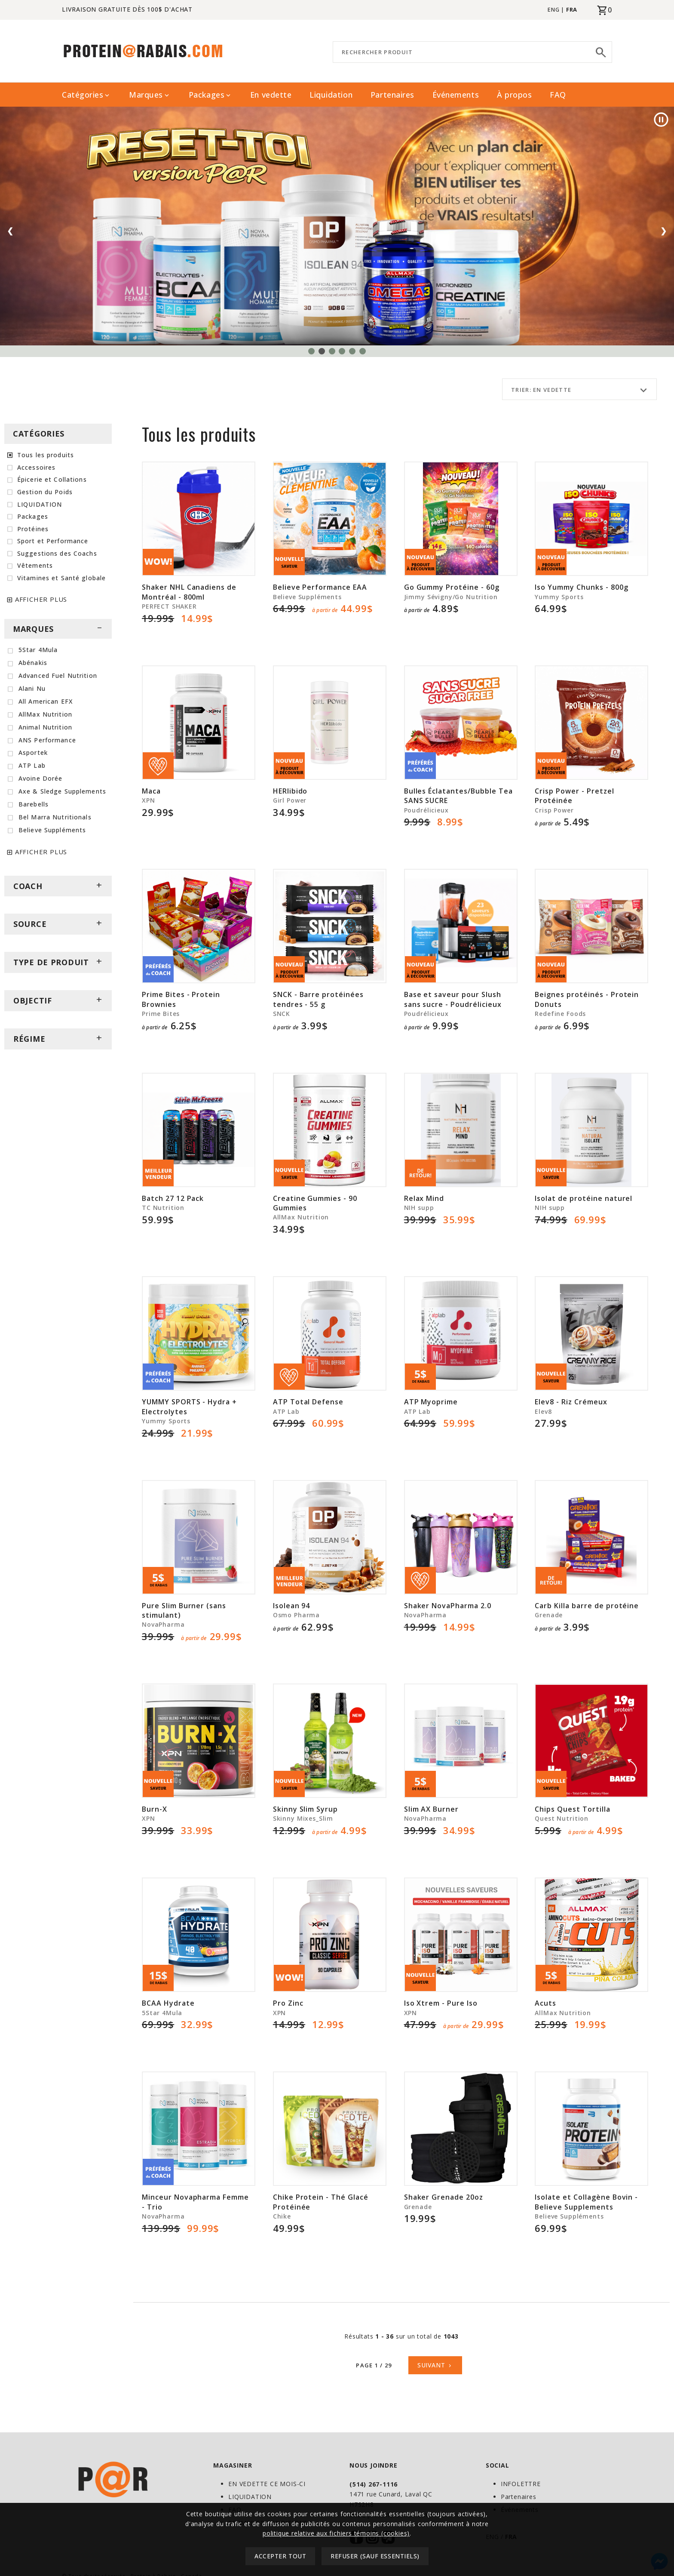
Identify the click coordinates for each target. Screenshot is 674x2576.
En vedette (270, 94)
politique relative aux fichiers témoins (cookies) (336, 2533)
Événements (455, 94)
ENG (553, 9)
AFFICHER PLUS (41, 599)
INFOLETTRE (521, 2484)
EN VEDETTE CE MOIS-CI (267, 2484)
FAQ (558, 94)
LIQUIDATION (250, 2497)
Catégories (86, 94)
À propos (514, 94)
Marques (150, 94)
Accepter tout (280, 2556)
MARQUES (58, 629)
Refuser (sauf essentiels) (375, 2556)
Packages (210, 94)
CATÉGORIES (38, 433)
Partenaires (392, 94)
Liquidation (330, 94)
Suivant (435, 2365)
